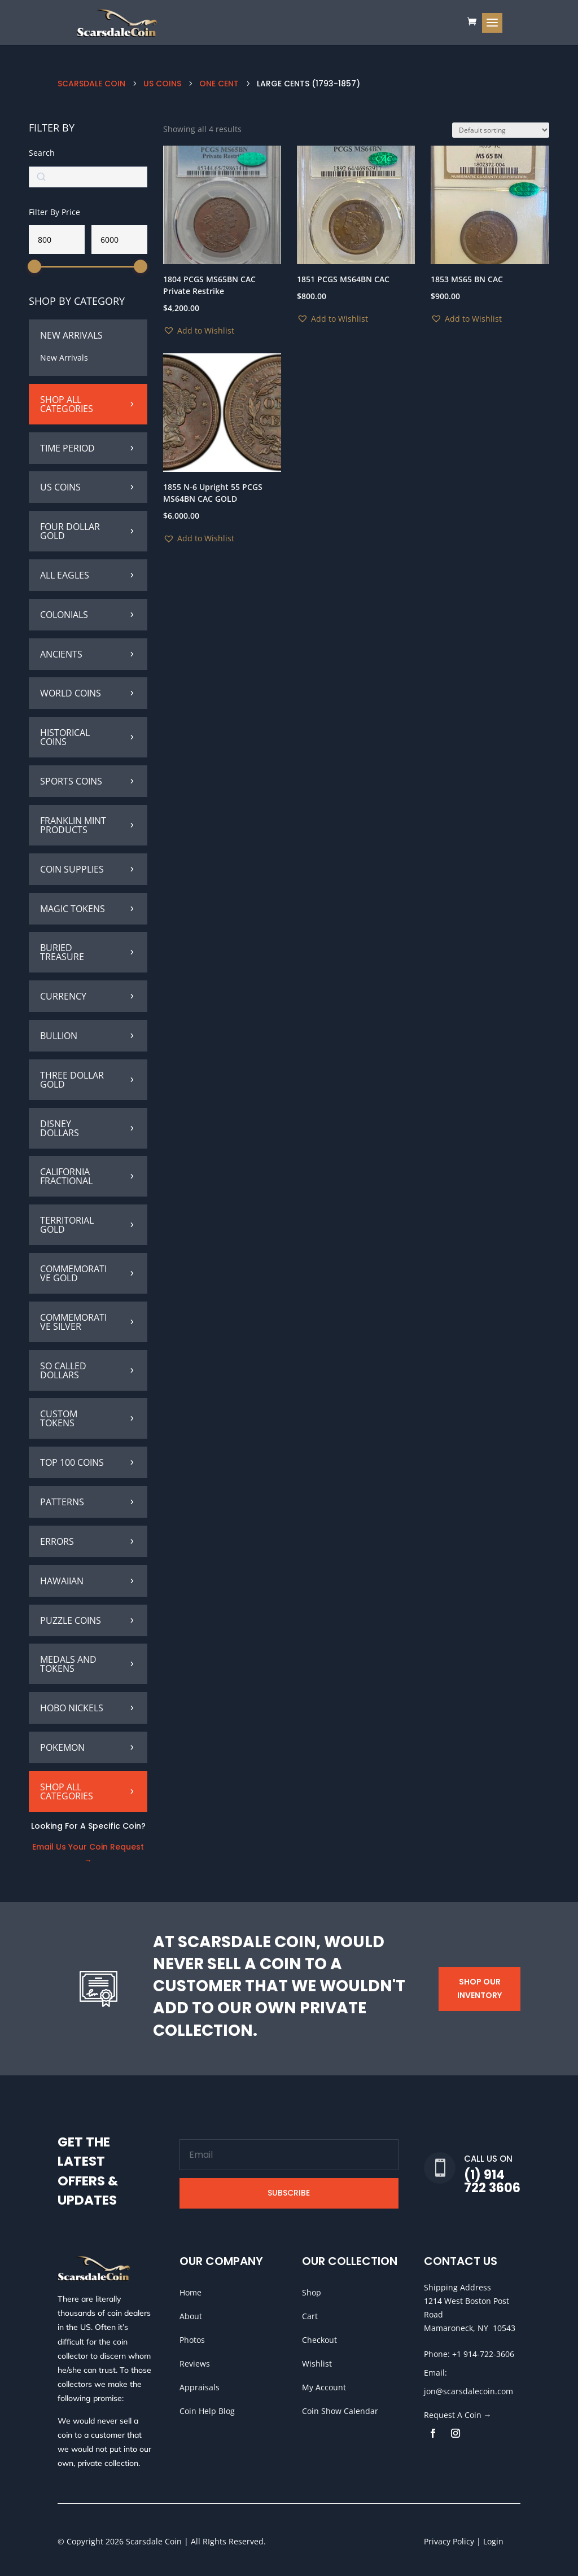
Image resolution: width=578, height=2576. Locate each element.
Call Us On (488, 2159)
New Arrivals (64, 357)
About (190, 2316)
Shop (311, 2292)
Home (190, 2292)
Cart (310, 2316)
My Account (324, 2387)
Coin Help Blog (207, 2411)
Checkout (319, 2339)
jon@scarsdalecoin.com (468, 2391)
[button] (198, 330)
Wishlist (317, 2363)
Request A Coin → (458, 2414)
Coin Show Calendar (340, 2411)
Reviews (194, 2363)
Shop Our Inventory (479, 1988)
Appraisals (199, 2387)
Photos (192, 2339)
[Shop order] (500, 130)
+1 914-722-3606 (483, 2354)
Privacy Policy (449, 2541)
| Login (488, 2541)
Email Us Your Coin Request (88, 1846)
